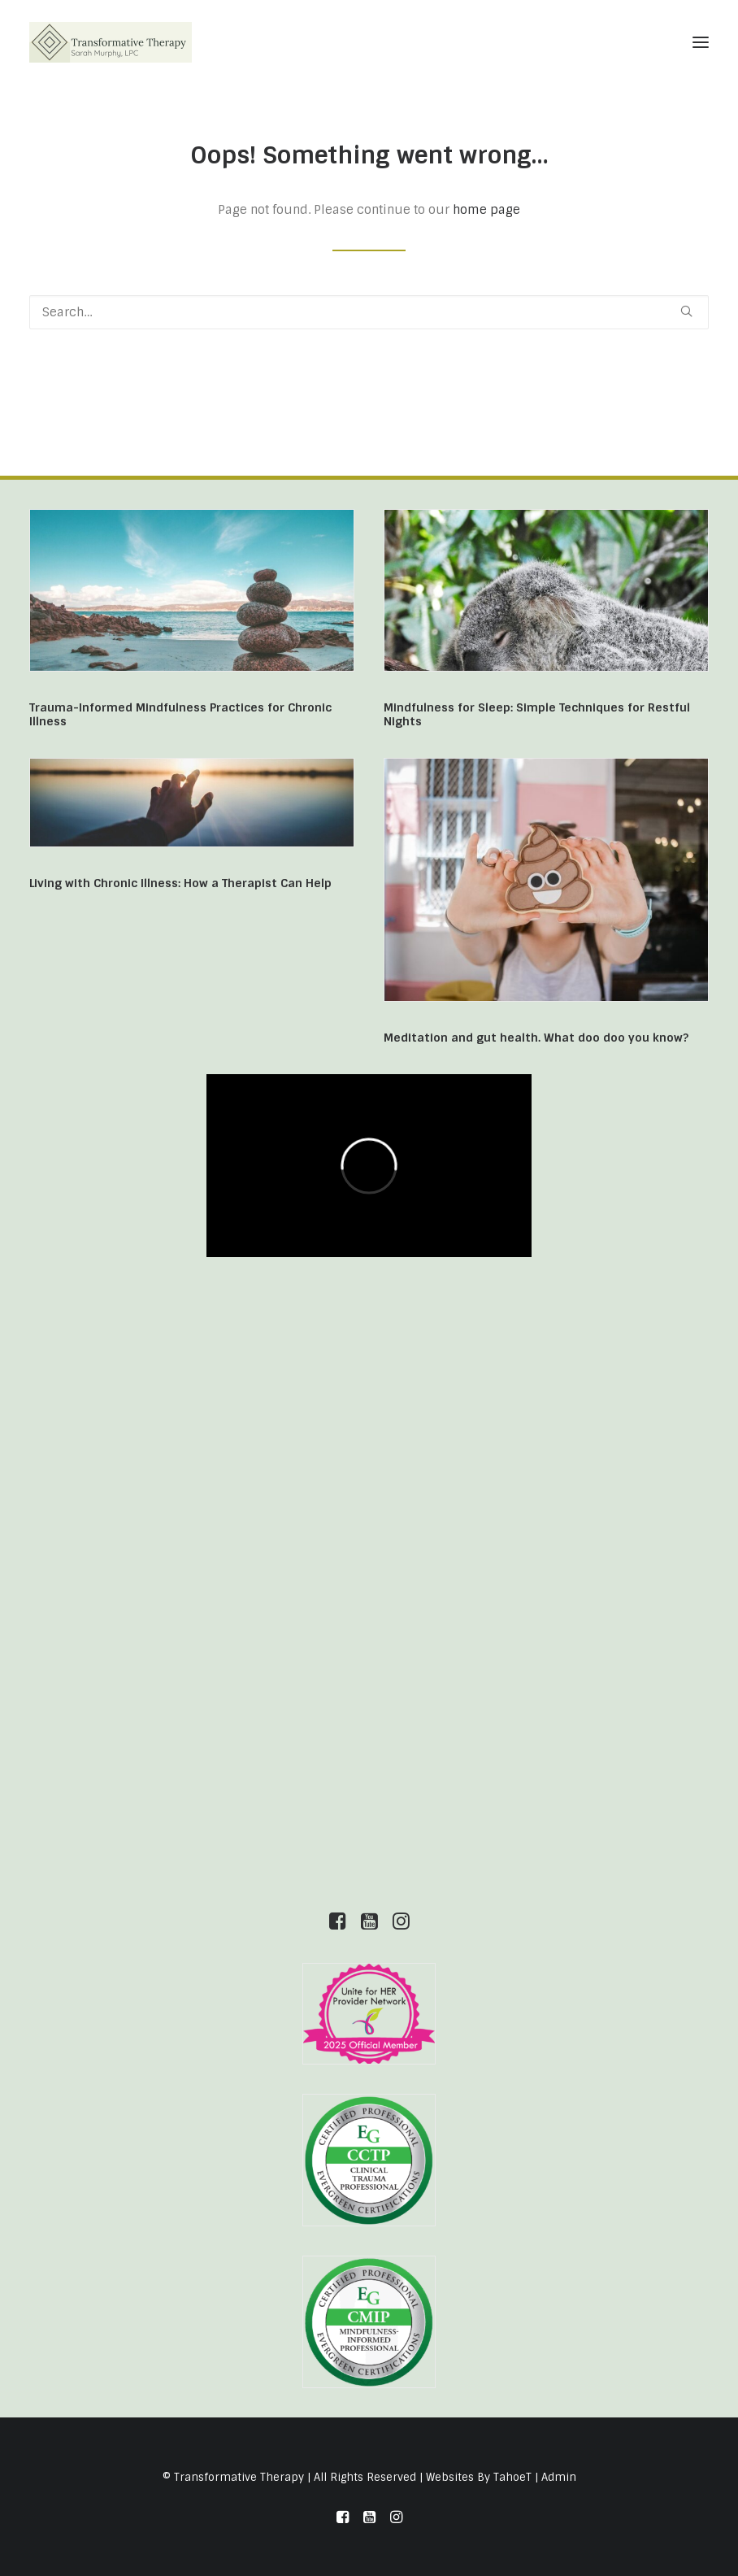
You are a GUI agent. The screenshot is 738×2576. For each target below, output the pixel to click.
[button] (700, 42)
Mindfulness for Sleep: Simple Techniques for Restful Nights (537, 714)
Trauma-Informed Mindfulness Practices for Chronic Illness (180, 714)
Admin (558, 2477)
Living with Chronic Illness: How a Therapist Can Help (180, 883)
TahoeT (512, 2477)
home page (486, 210)
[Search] (369, 312)
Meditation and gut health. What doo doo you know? (536, 1037)
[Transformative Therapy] (110, 42)
